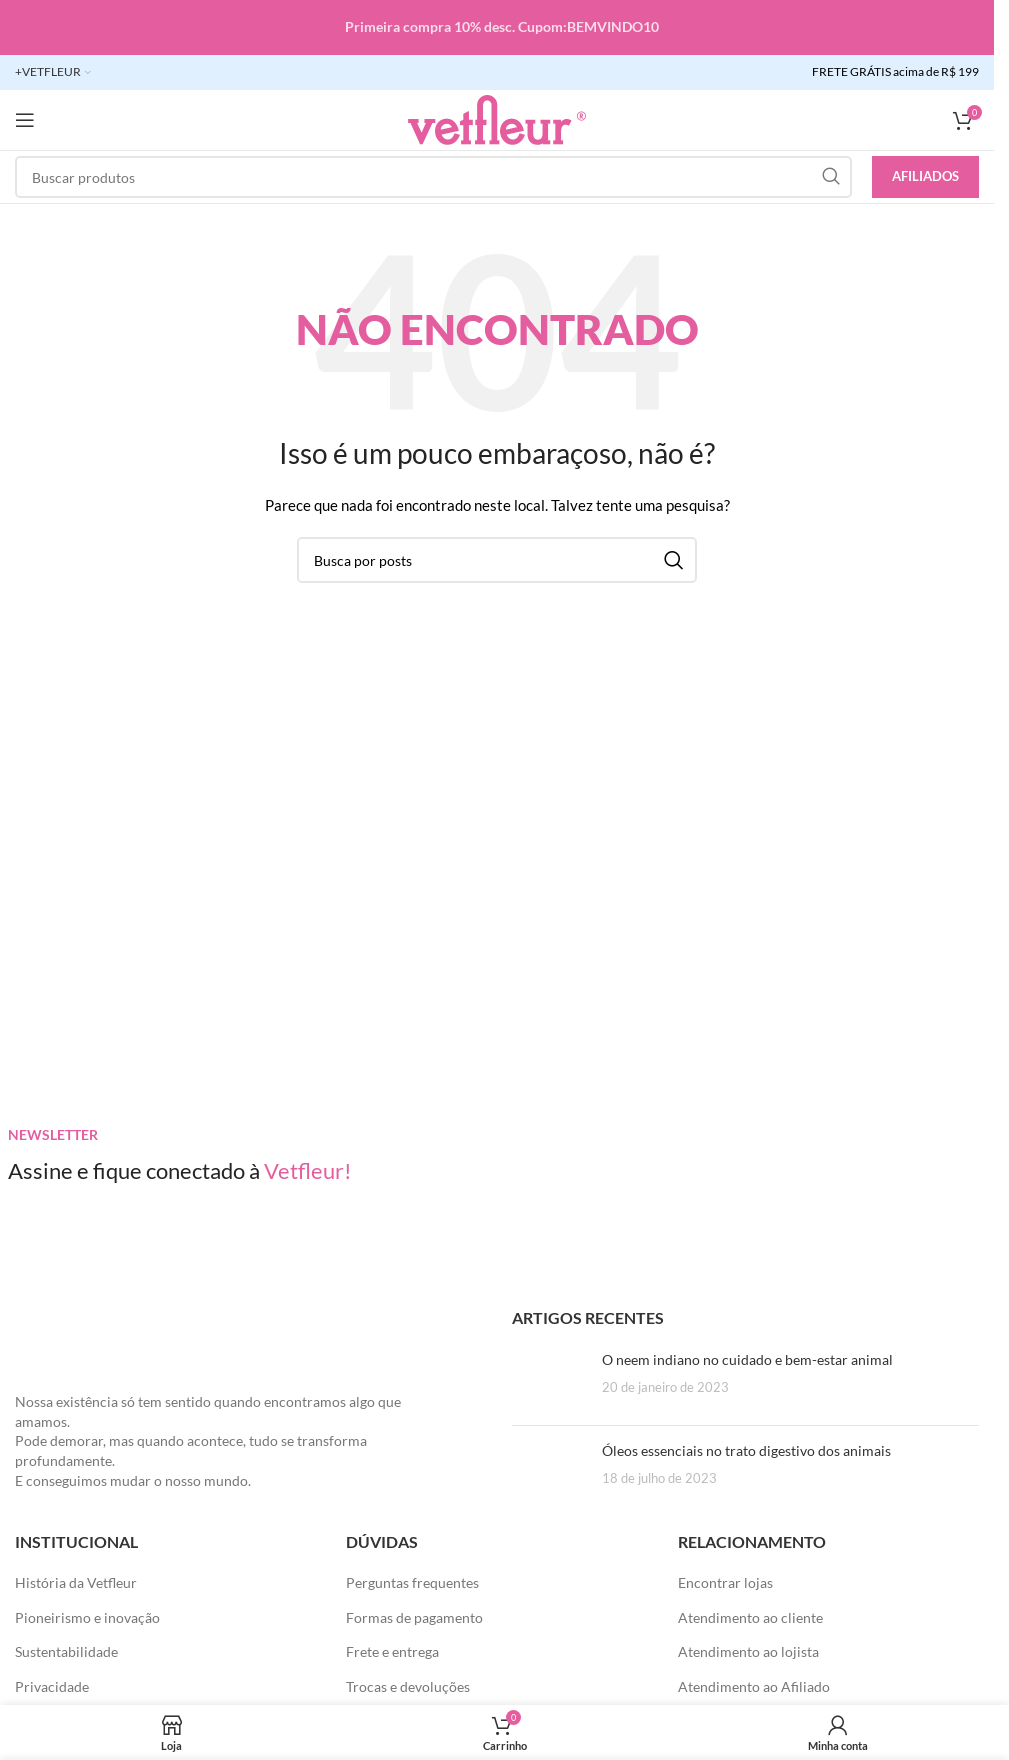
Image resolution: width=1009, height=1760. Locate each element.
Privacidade (52, 1686)
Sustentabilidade (66, 1651)
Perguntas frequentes (412, 1582)
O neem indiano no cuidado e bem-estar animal (747, 1359)
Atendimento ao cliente (750, 1617)
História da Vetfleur (76, 1582)
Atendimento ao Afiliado (754, 1686)
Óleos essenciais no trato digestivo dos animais (746, 1450)
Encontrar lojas (725, 1582)
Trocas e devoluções (408, 1686)
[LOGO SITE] (497, 118)
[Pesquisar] (433, 177)
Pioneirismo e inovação (87, 1617)
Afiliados (925, 176)
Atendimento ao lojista (748, 1651)
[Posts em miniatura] (549, 1380)
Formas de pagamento (414, 1617)
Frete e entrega (392, 1651)
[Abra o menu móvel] (25, 120)
